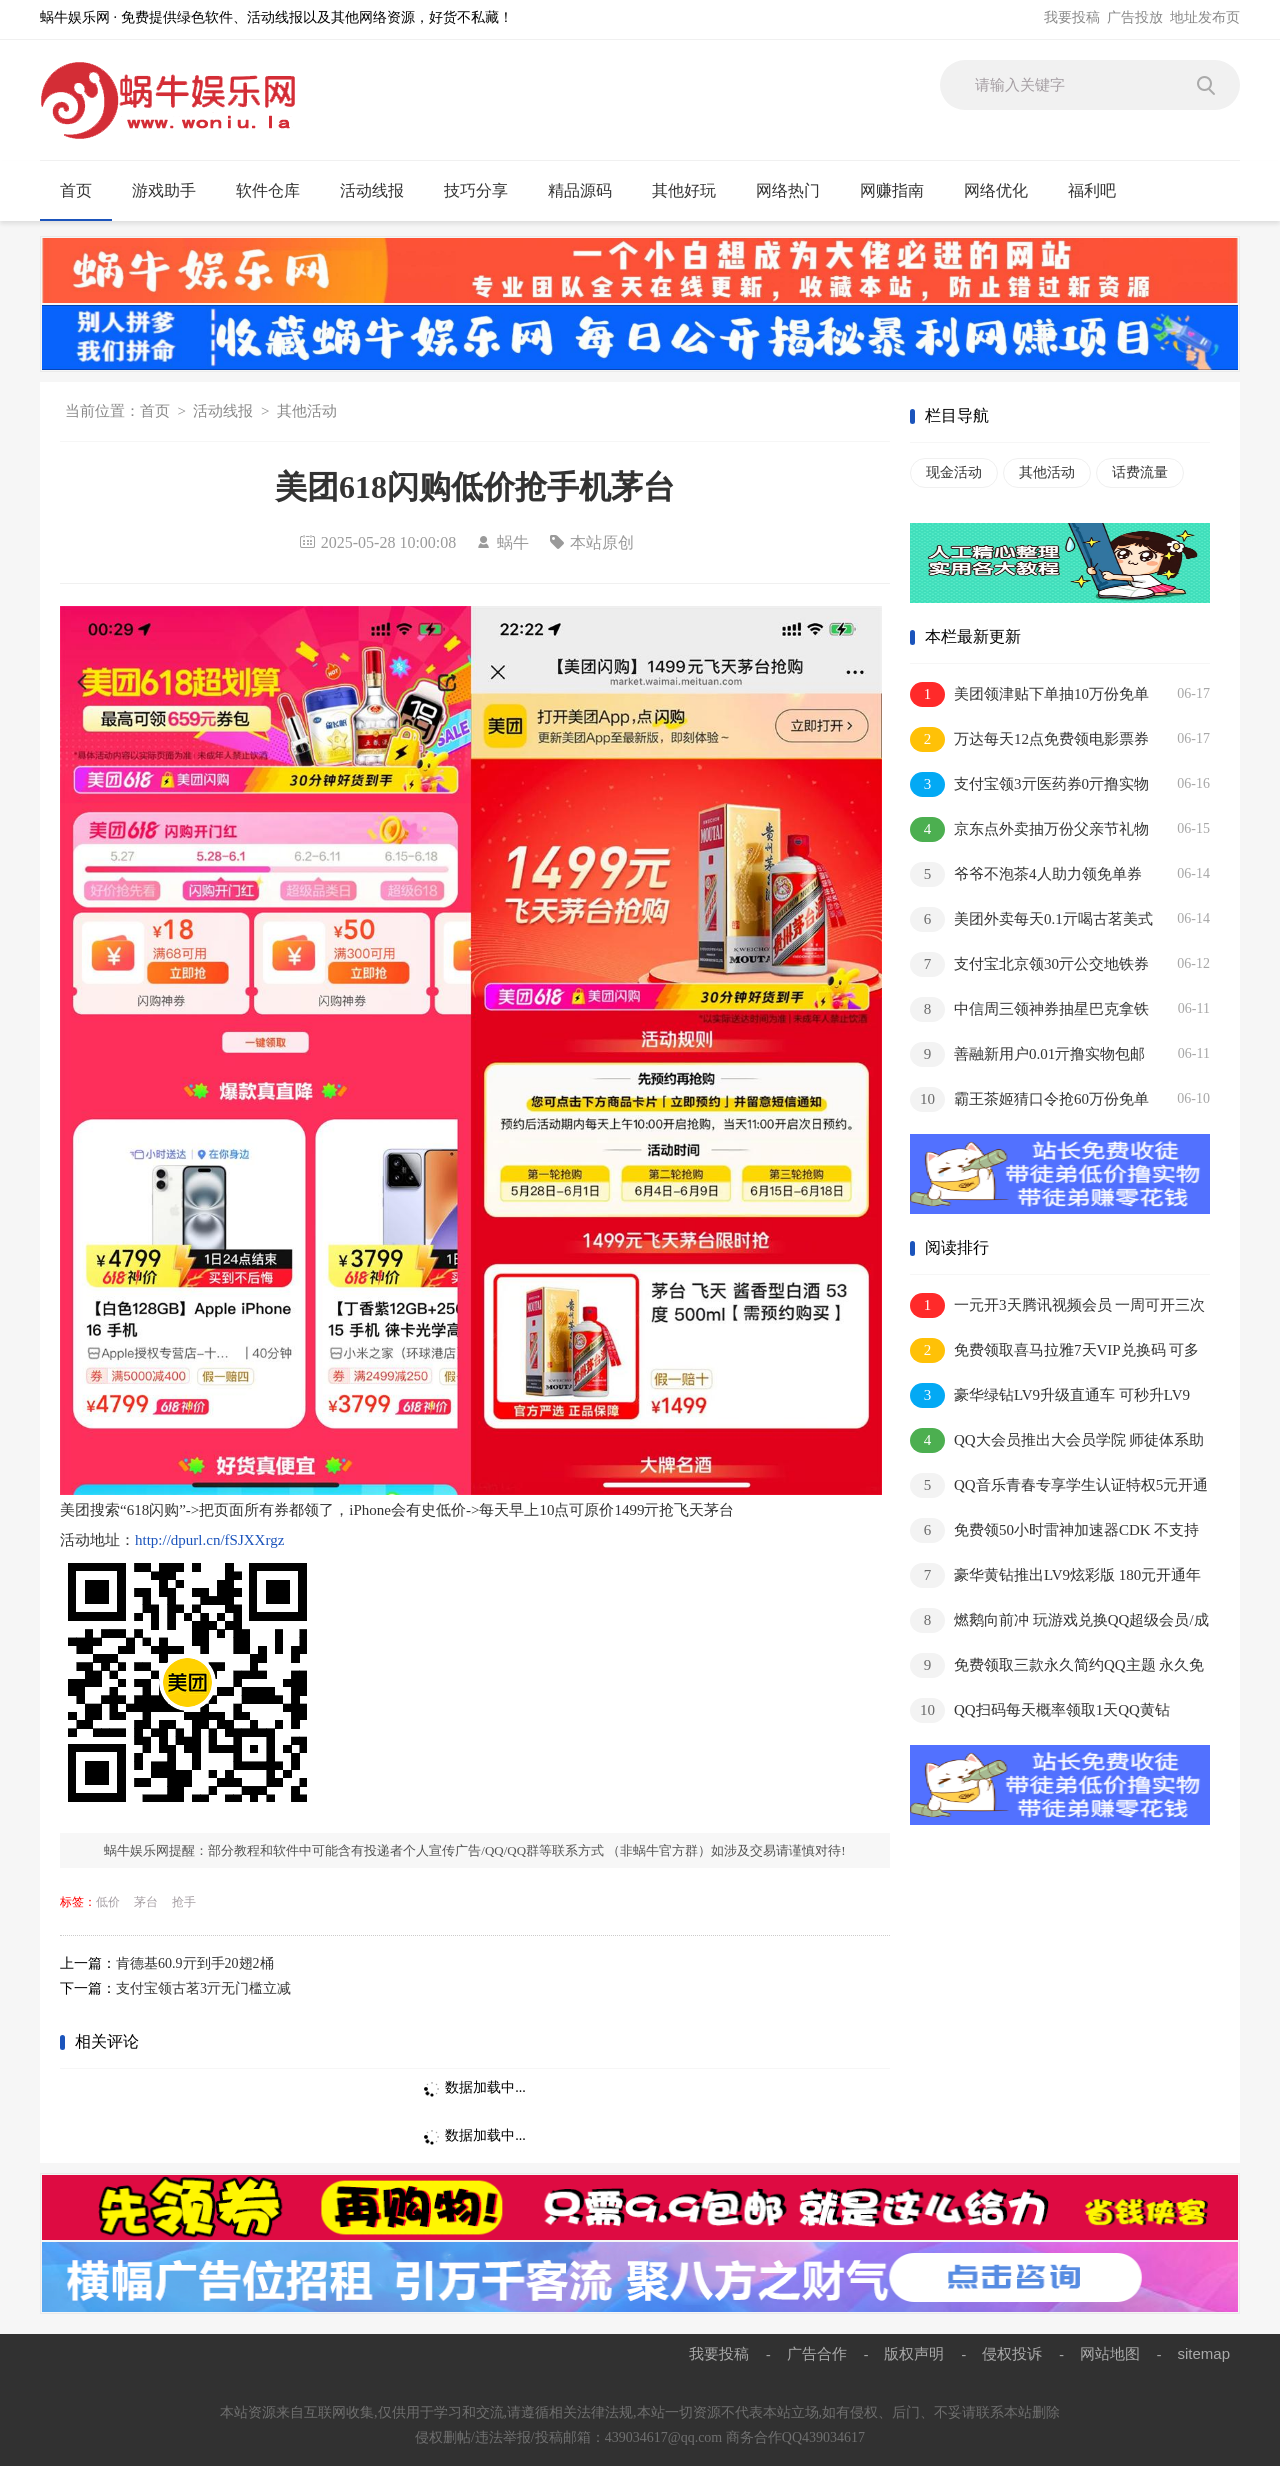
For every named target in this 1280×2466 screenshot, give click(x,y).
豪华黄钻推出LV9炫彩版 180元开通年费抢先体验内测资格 (1055, 1576)
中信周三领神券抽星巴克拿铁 (1029, 1009)
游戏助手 (172, 191)
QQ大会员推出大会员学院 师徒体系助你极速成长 (1057, 1441)
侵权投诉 (1012, 2353)
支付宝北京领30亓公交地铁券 (1029, 964)
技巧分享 (484, 191)
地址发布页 (1205, 17)
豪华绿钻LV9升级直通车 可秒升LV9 (1050, 1395)
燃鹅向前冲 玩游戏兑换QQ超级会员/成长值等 (1059, 1621)
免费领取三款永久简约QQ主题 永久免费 (1057, 1666)
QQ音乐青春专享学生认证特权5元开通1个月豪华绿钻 (1059, 1486)
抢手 (184, 1902)
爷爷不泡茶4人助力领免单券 (1026, 874)
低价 (108, 1902)
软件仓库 (276, 191)
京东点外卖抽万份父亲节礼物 (1029, 829)
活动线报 (380, 191)
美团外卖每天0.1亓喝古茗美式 (1031, 919)
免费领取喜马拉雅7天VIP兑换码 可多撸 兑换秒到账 (1054, 1351)
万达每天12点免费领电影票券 (1029, 739)
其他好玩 (692, 191)
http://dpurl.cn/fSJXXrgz (209, 1540)
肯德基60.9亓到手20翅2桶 (195, 1963)
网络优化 (1004, 191)
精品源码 (588, 191)
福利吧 (1100, 191)
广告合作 (817, 2353)
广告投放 (1135, 17)
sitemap (1203, 2353)
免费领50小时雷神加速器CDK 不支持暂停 (1054, 1531)
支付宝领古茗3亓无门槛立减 (203, 1988)
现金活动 (954, 472)
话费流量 (1140, 472)
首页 (76, 190)
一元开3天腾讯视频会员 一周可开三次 (1057, 1305)
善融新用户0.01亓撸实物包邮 (1027, 1054)
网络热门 (796, 191)
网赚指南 (900, 191)
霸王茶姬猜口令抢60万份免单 (1029, 1099)
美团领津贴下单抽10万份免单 (1029, 694)
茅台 (146, 1902)
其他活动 (307, 411)
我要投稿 (1072, 17)
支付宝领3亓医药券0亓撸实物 (1029, 784)
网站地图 (1110, 2353)
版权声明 (914, 2353)
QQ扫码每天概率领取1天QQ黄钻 (1040, 1710)
